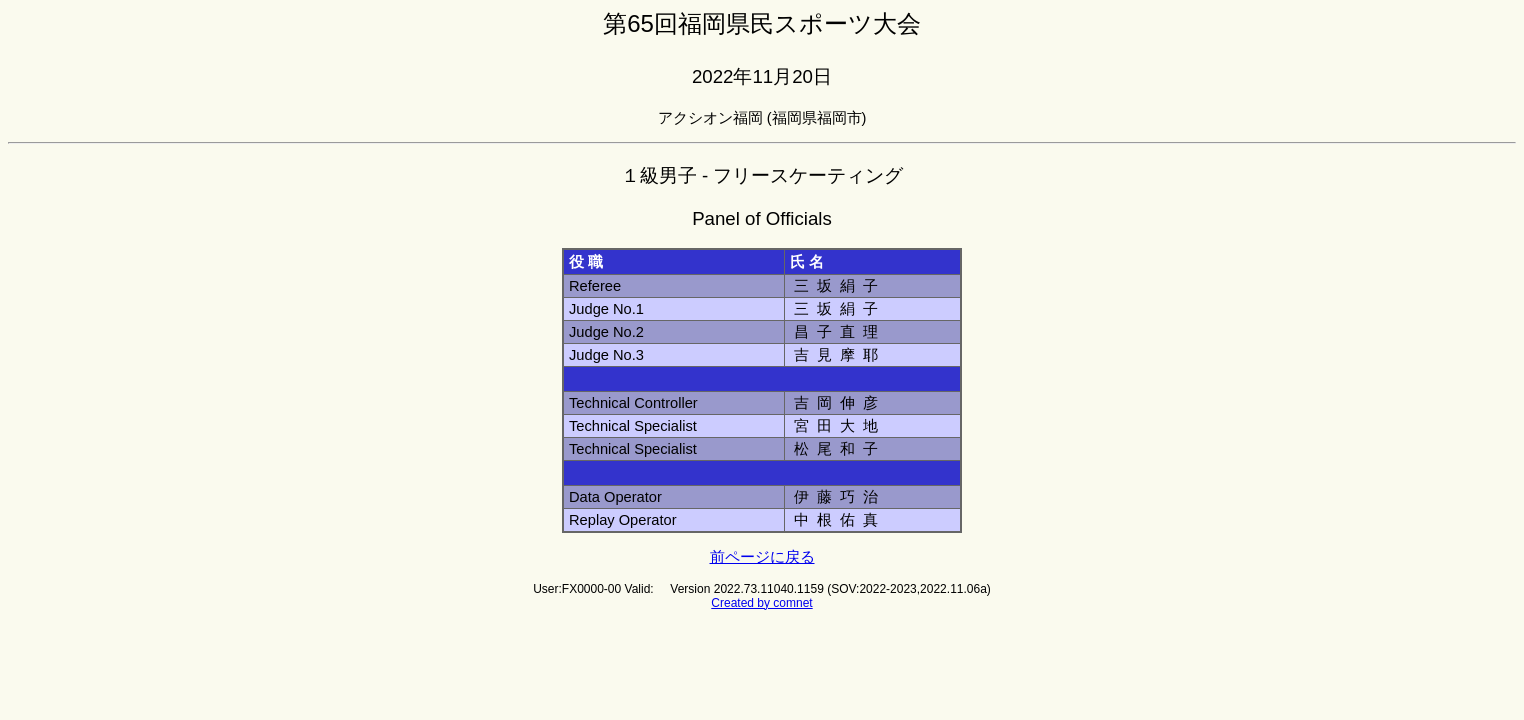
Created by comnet (761, 603)
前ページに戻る (762, 557)
